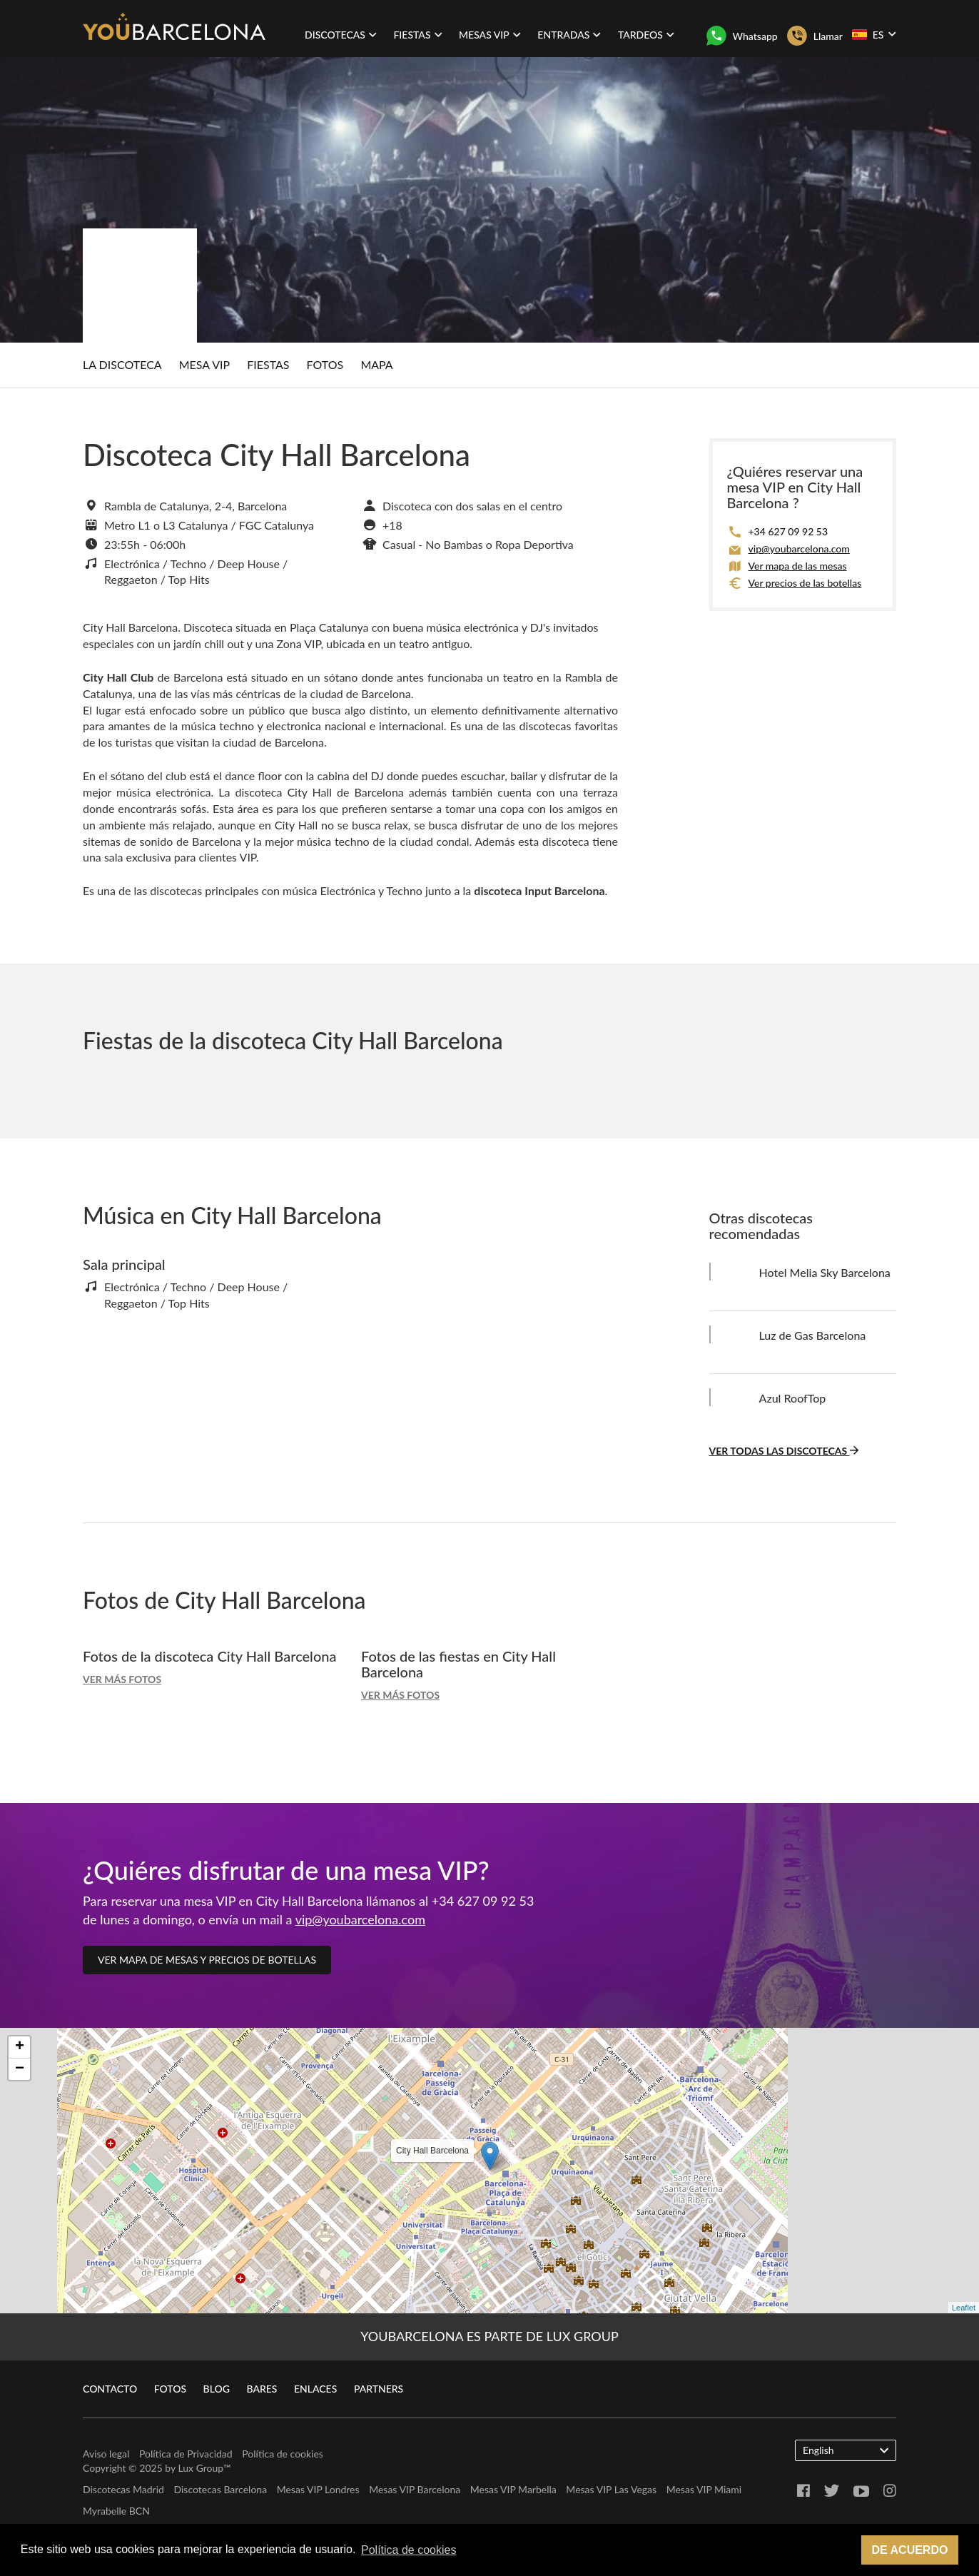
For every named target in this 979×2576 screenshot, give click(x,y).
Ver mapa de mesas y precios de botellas (207, 1960)
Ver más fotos (122, 1679)
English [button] (845, 2449)
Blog (216, 2389)
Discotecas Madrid (123, 2489)
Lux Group (200, 2468)
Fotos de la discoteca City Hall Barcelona (209, 1656)
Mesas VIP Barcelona (414, 2489)
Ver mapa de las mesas (798, 566)
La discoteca (122, 364)
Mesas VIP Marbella (513, 2489)
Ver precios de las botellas (805, 583)
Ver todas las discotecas (783, 1451)
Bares (261, 2389)
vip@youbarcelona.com (799, 548)
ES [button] (873, 34)
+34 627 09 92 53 (788, 531)
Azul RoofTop (792, 1398)
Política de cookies (282, 2454)
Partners (378, 2389)
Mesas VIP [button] (490, 35)
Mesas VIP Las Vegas (611, 2489)
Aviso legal (106, 2454)
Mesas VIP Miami (703, 2489)
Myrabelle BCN (116, 2511)
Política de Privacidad (186, 2454)
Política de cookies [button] (408, 2550)
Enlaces (315, 2389)
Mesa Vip (204, 364)
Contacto (110, 2389)
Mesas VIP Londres (318, 2489)
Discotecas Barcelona (220, 2489)
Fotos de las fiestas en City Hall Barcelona (458, 1663)
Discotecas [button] (341, 35)
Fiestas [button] (417, 35)
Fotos (325, 364)
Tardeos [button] (646, 35)
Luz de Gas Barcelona (812, 1335)
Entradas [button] (569, 35)
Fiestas (268, 364)
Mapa (376, 364)
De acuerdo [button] (909, 2550)
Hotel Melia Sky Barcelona (825, 1272)
